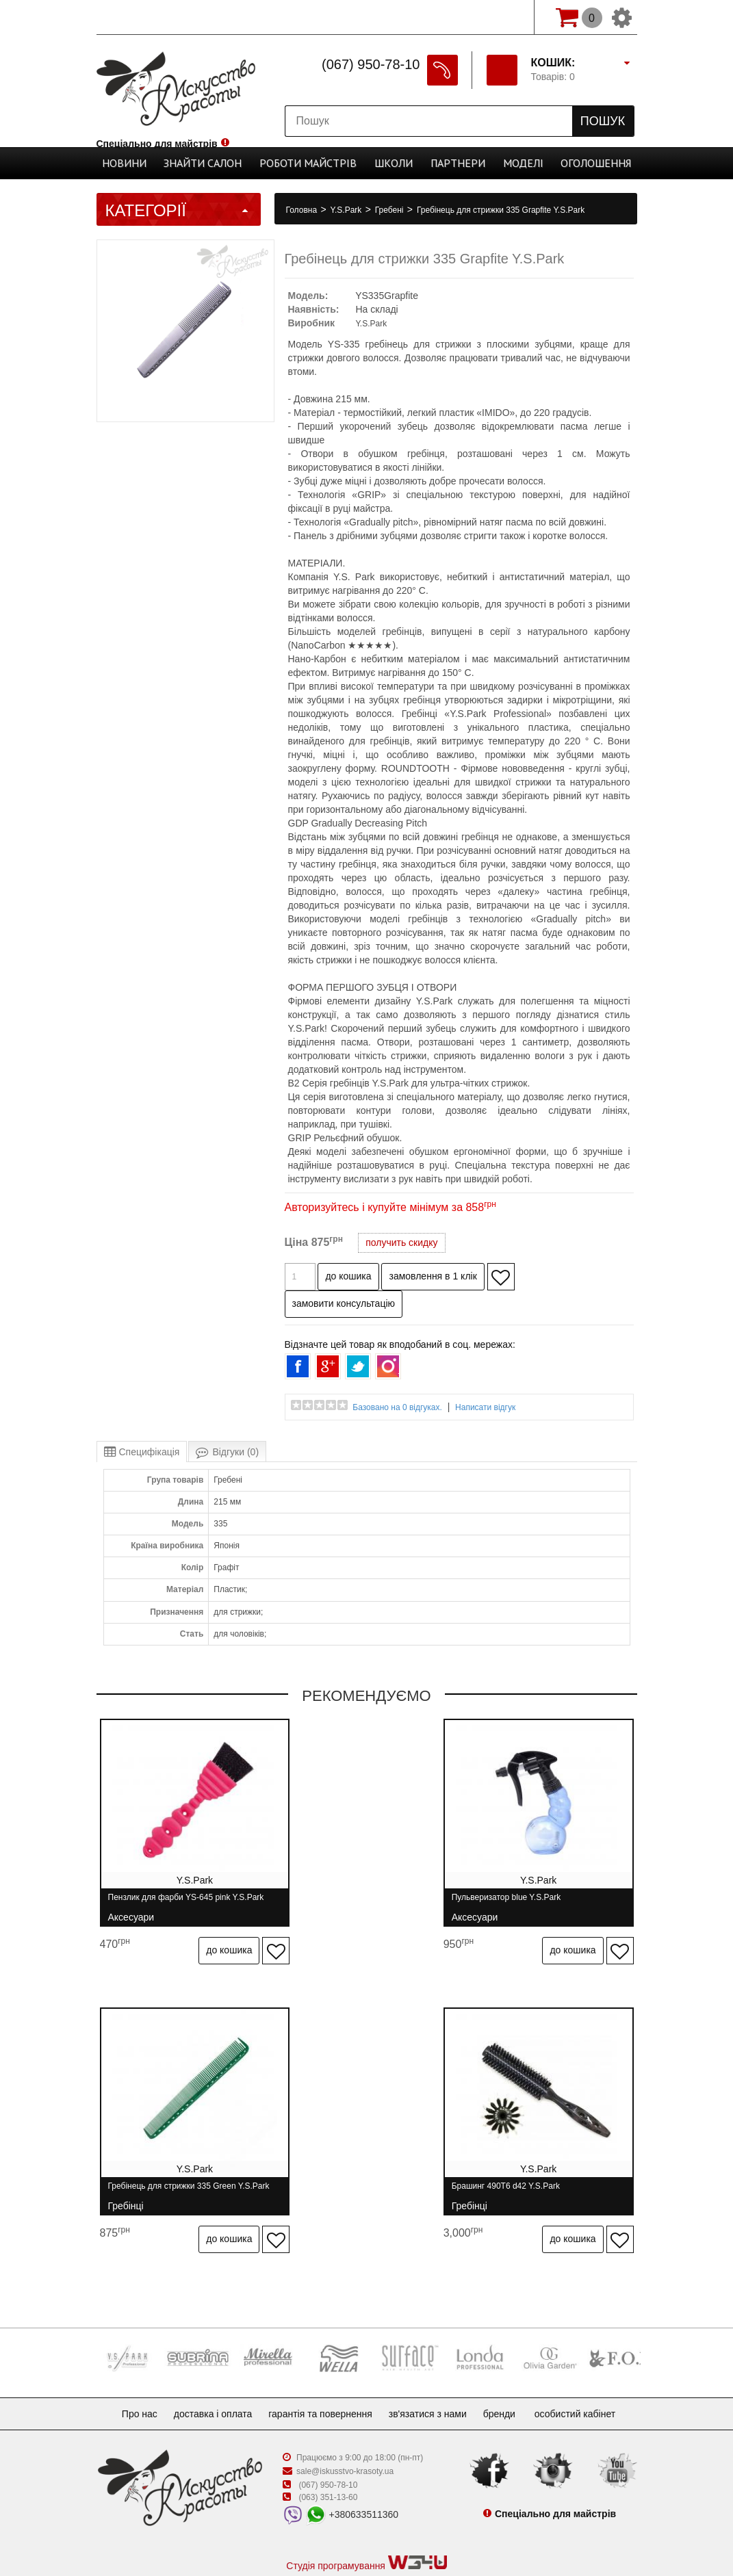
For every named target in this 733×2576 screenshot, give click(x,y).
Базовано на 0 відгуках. (397, 1407)
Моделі (505, 163)
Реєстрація (439, 17)
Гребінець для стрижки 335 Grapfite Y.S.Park (500, 210)
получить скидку (401, 1242)
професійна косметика (366, 2535)
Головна (303, 210)
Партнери (447, 163)
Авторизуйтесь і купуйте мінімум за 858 (390, 1207)
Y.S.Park (347, 210)
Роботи (313, 163)
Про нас (128, 2362)
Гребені (390, 210)
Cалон (218, 163)
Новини (147, 163)
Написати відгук (485, 1407)
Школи (389, 163)
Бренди (510, 2362)
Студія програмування (366, 2512)
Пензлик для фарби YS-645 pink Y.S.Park (169, 1903)
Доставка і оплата (207, 2362)
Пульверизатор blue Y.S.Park (345, 1903)
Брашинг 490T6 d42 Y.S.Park (162, 2166)
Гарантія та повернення (320, 2362)
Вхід (503, 17)
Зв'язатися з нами (433, 2362)
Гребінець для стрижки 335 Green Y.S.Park (538, 1903)
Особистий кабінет (588, 2362)
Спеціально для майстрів (157, 15)
